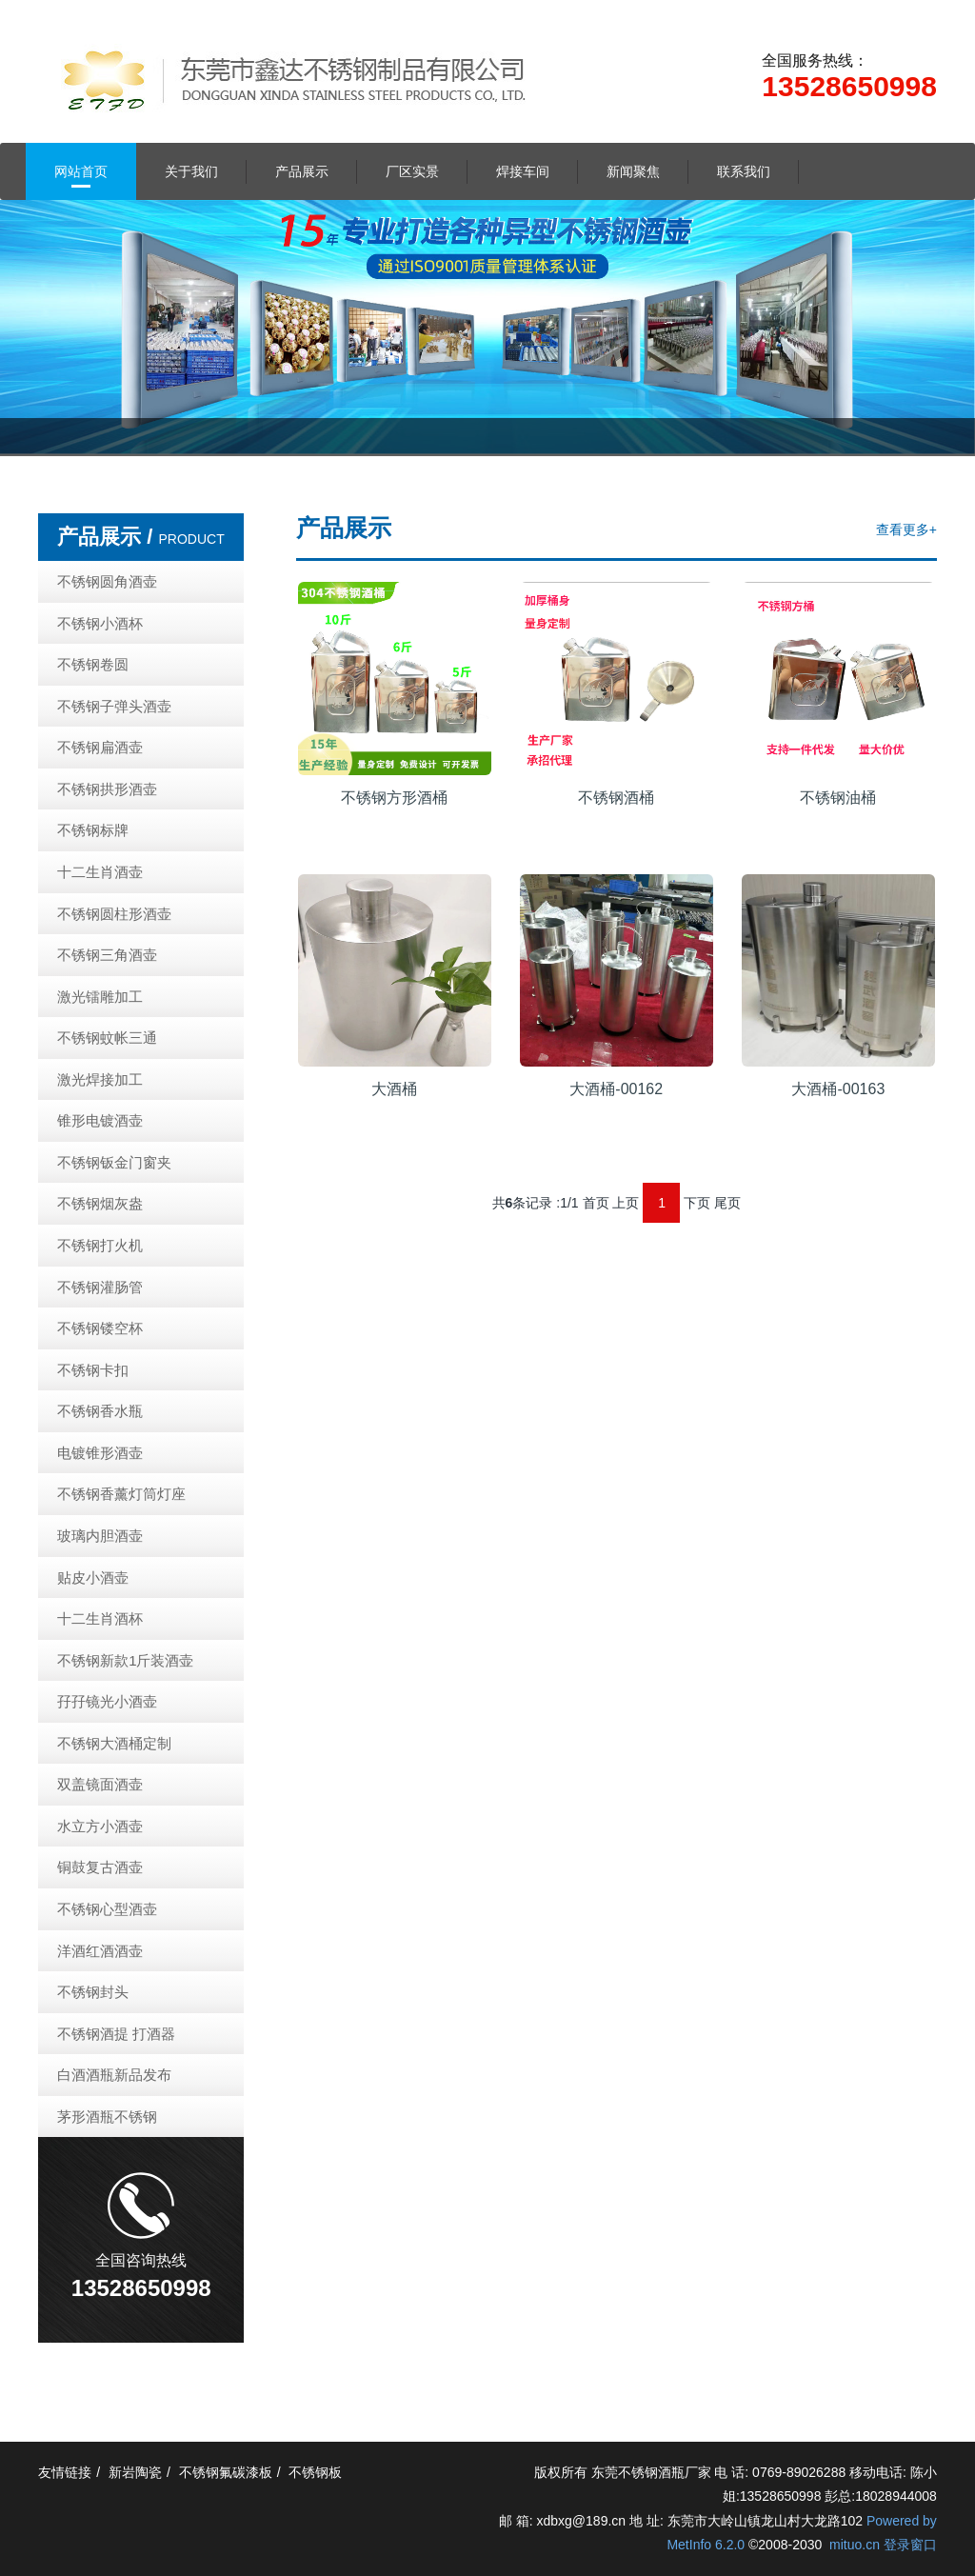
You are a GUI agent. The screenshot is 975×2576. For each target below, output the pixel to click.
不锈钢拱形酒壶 (107, 789)
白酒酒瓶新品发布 (114, 2075)
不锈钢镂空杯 (100, 1328)
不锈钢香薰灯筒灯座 (121, 1494)
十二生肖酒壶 (100, 872)
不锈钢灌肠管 (100, 1287)
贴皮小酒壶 (93, 1577)
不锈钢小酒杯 (100, 623)
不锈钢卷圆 (93, 664)
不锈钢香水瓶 (100, 1411)
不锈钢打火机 (100, 1245)
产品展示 (301, 171)
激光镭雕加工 (100, 996)
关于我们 (191, 171)
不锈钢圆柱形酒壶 (114, 914)
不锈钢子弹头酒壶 (114, 706)
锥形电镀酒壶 (100, 1120)
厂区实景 (412, 171)
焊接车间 (522, 171)
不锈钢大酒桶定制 (114, 1743)
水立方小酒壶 (100, 1826)
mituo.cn (854, 2544)
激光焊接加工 (100, 1079)
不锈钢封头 (93, 1992)
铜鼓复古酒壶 (100, 1867)
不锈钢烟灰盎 (100, 1203)
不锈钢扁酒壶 (100, 747)
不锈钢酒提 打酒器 (116, 2034)
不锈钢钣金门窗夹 (114, 1162)
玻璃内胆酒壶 (100, 1536)
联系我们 (743, 171)
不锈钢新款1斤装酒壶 (125, 1660)
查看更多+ (906, 529)
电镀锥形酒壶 (100, 1453)
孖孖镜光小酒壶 (107, 1701)
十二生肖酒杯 (100, 1618)
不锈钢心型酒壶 (107, 1909)
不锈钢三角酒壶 (107, 955)
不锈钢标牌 (93, 830)
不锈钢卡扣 (93, 1370)
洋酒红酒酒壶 (100, 1951)
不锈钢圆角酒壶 (107, 581)
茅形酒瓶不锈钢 (107, 2116)
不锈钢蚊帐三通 (107, 1037)
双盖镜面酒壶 (100, 1784)
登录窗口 (910, 2544)
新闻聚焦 (633, 171)
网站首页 (81, 171)
